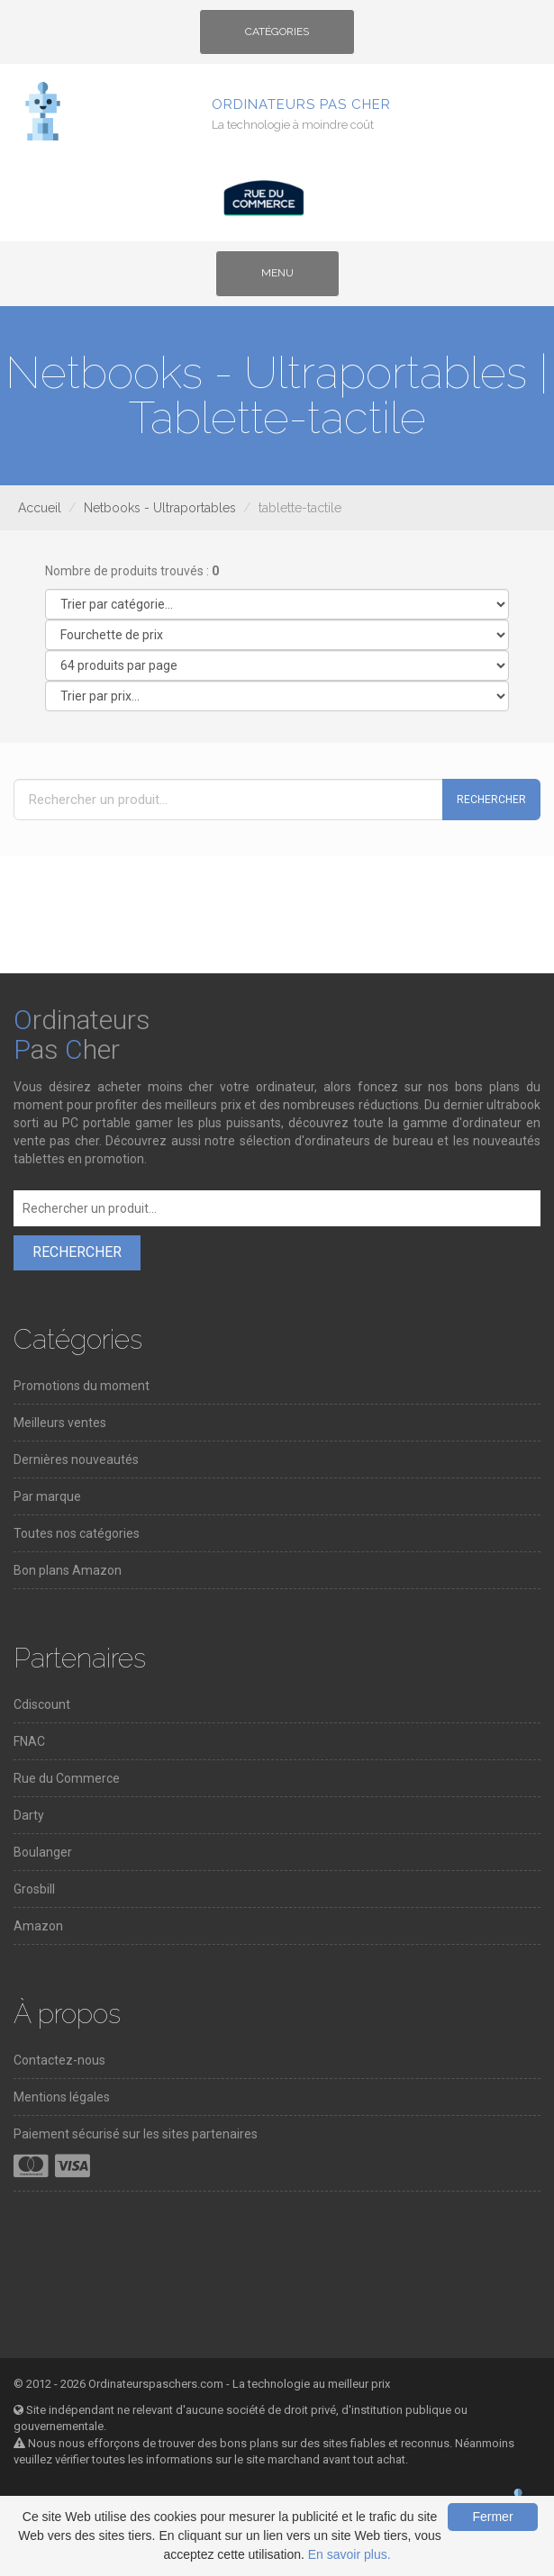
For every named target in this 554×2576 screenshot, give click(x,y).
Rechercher (491, 799)
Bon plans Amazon (68, 1570)
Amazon (38, 1926)
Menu (291, 279)
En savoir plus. (349, 2554)
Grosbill (34, 1889)
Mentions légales (62, 2097)
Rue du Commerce (67, 1778)
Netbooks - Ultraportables (160, 508)
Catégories (276, 37)
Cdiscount (42, 1704)
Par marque (47, 1496)
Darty (29, 1815)
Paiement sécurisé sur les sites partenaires (136, 2134)
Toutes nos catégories (77, 1533)
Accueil (39, 508)
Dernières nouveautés (76, 1459)
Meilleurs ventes (60, 1422)
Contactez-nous (59, 2060)
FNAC (29, 1741)
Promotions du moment (82, 1385)
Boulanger (43, 1852)
